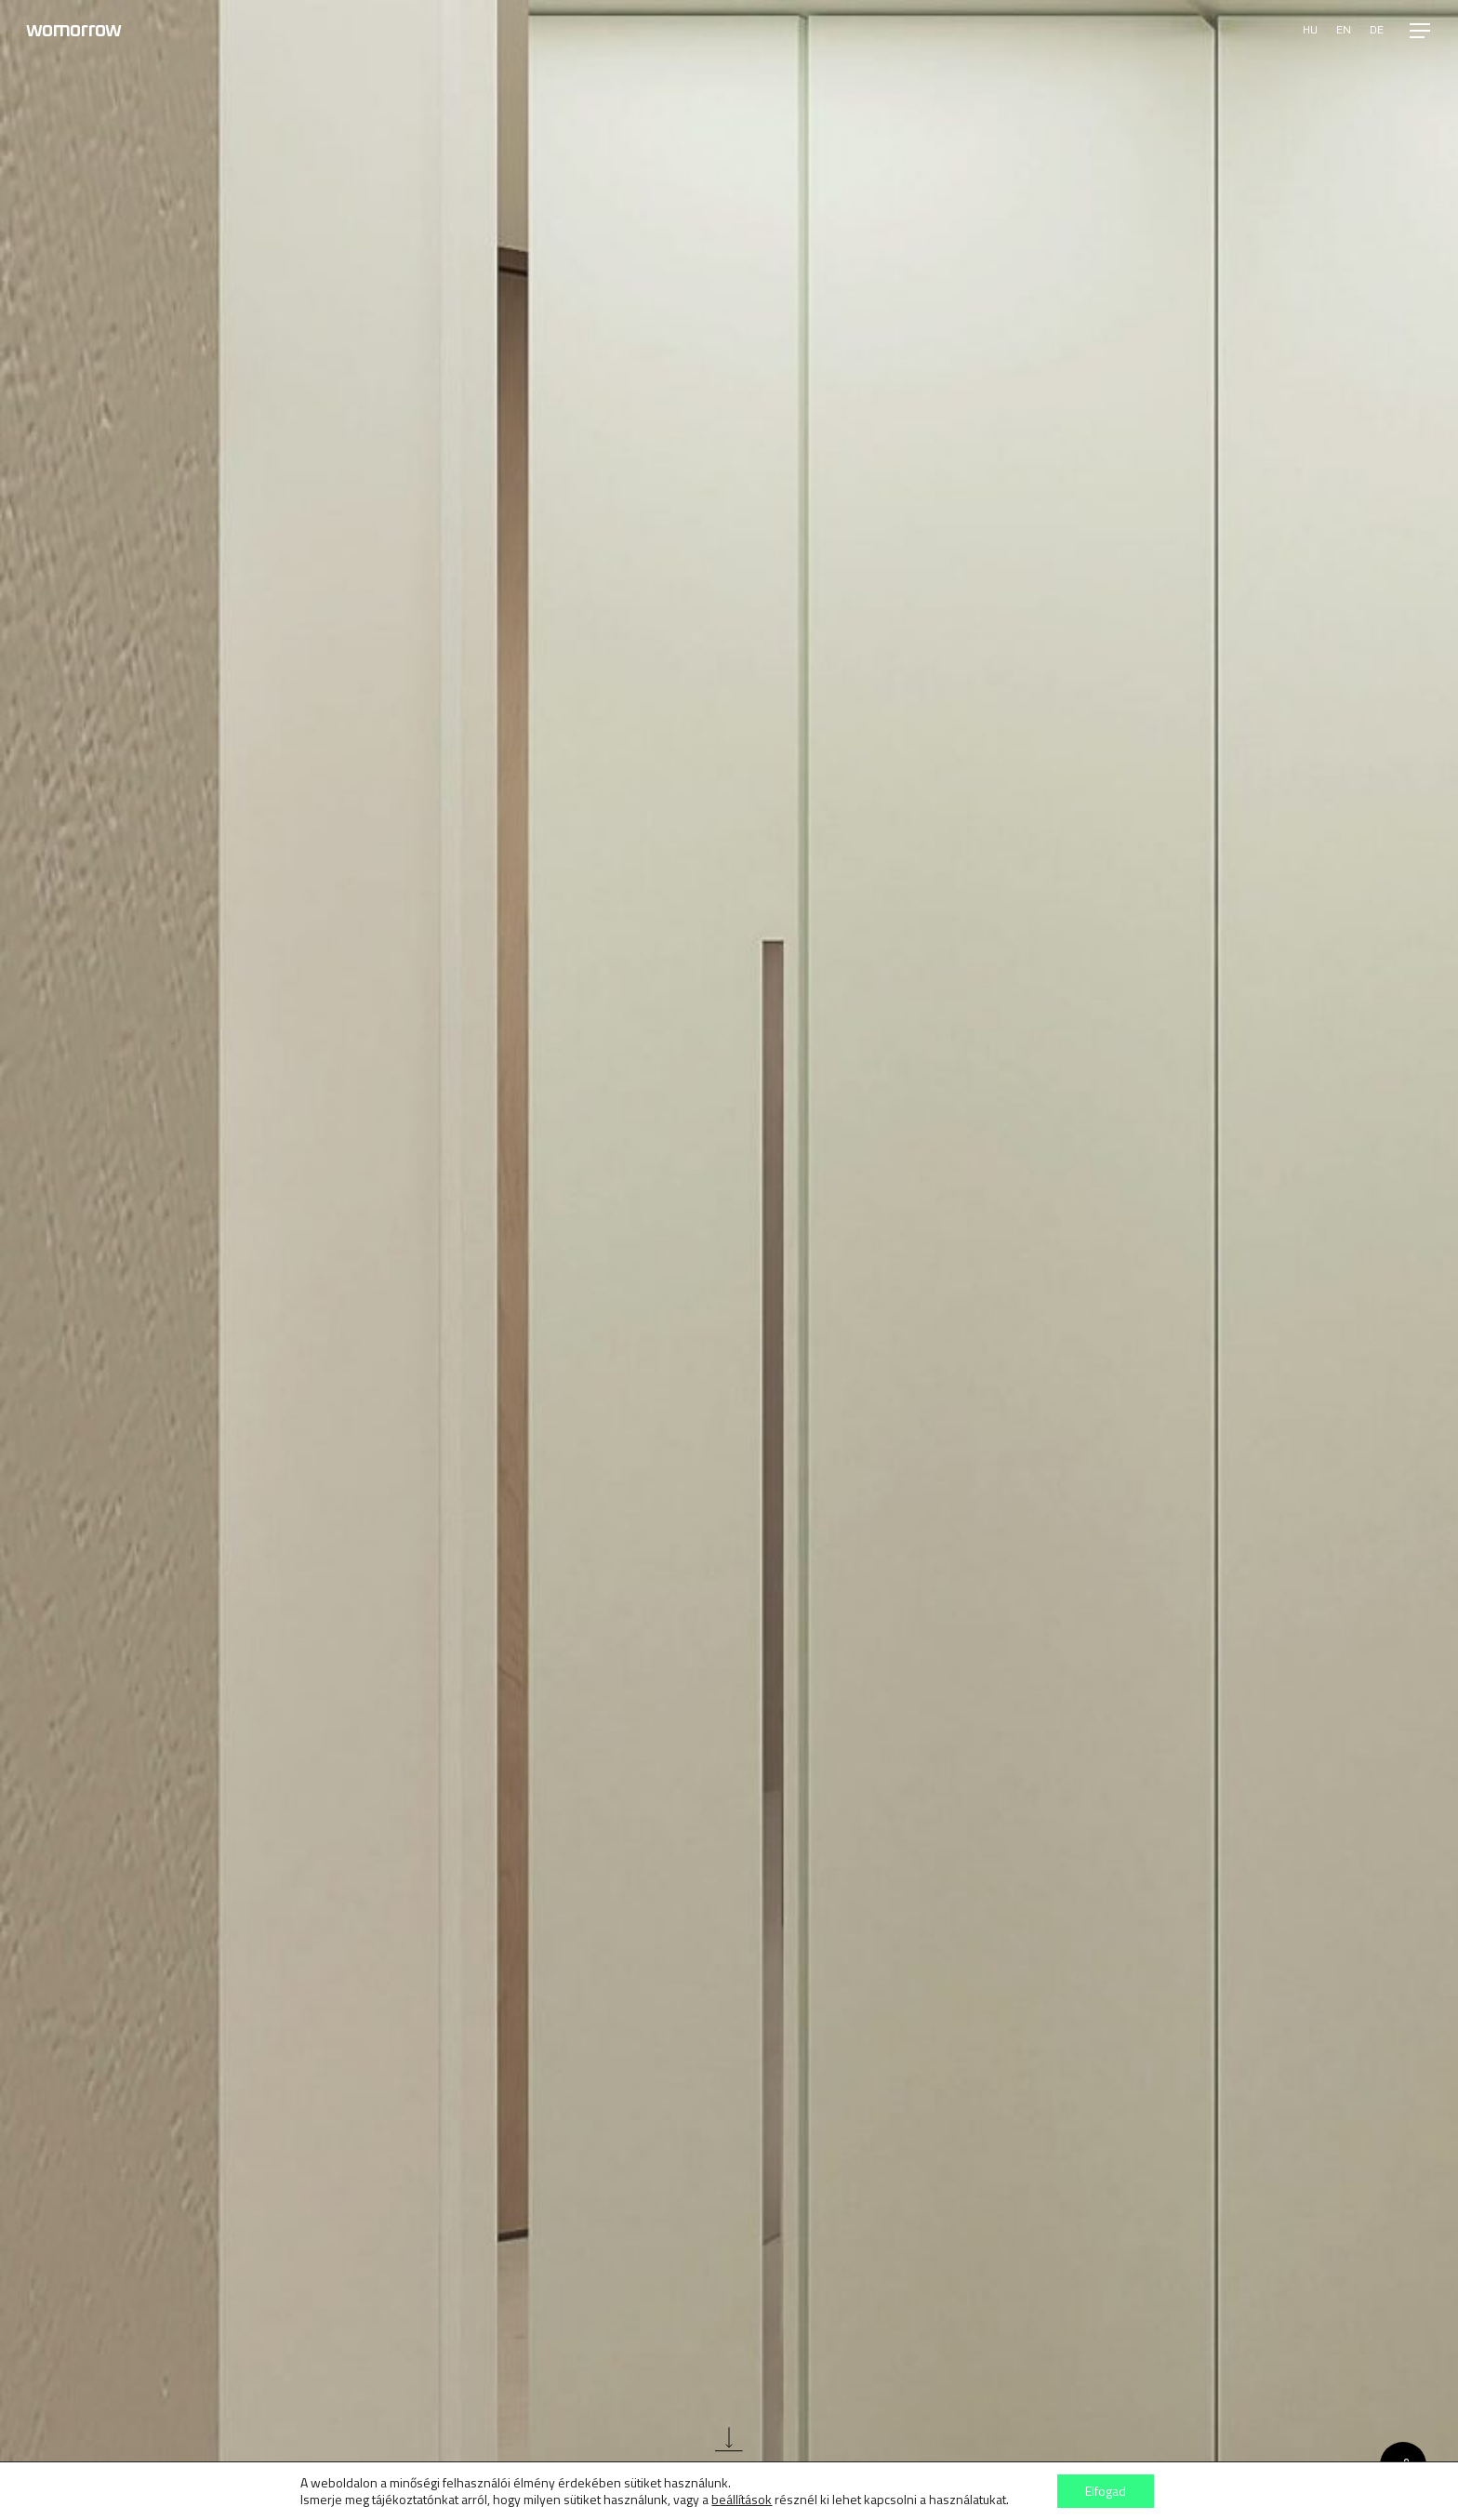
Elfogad (1105, 2490)
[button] (1421, 31)
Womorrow (73, 30)
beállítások (741, 2499)
